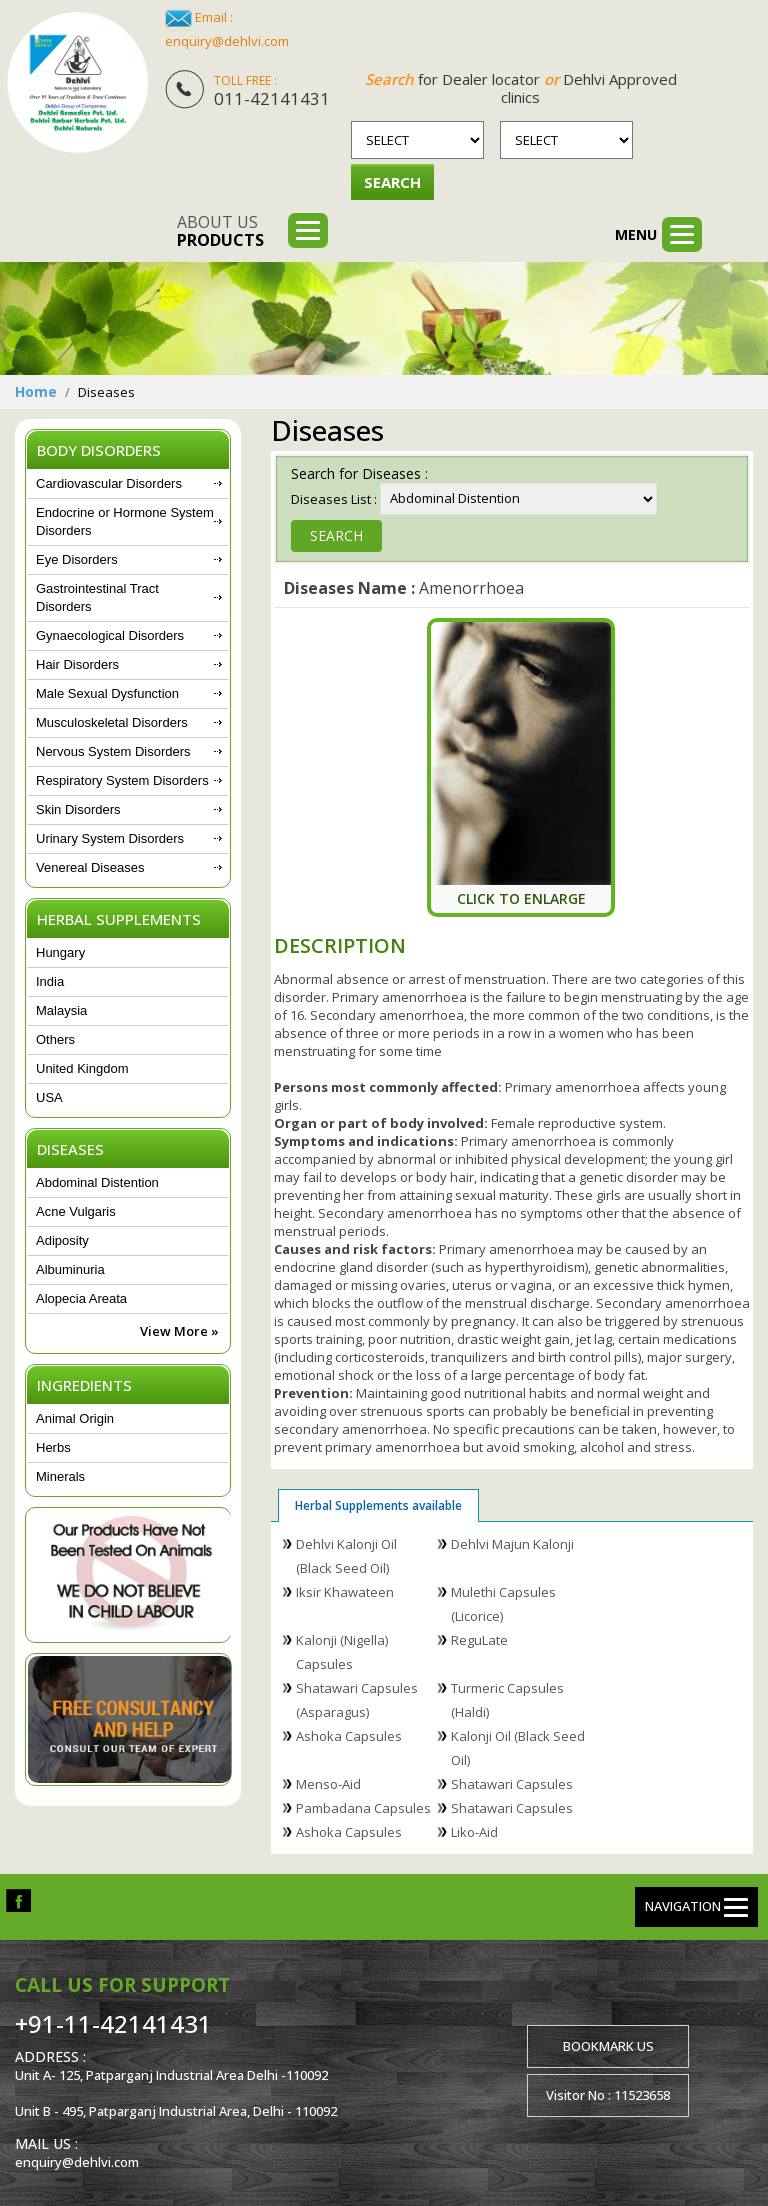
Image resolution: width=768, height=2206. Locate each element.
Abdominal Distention (97, 1182)
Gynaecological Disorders (110, 635)
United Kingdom (82, 1068)
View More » (179, 1331)
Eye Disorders (77, 559)
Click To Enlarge (521, 898)
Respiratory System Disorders (122, 780)
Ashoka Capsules (349, 1736)
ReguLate (479, 1640)
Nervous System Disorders (113, 751)
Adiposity (62, 1240)
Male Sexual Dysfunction (107, 693)
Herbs (53, 1447)
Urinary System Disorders (110, 838)
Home (36, 391)
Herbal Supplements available (378, 1505)
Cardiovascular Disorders (109, 483)
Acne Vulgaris (76, 1211)
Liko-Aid (474, 1832)
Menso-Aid (328, 1784)
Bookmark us (608, 2046)
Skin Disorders (78, 809)
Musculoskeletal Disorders (112, 722)
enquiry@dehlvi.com (227, 41)
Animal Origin (75, 1418)
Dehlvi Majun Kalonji (512, 1544)
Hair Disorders (77, 664)
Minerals (60, 1476)
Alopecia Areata (81, 1298)
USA (49, 1097)
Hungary (60, 952)
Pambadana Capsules (363, 1808)
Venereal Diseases (90, 867)
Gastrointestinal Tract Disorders (97, 597)
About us (220, 231)
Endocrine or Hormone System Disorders (125, 521)
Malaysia (61, 1010)
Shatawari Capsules (512, 1784)
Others (55, 1039)
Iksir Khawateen (345, 1592)
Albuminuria (70, 1269)
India (50, 981)
